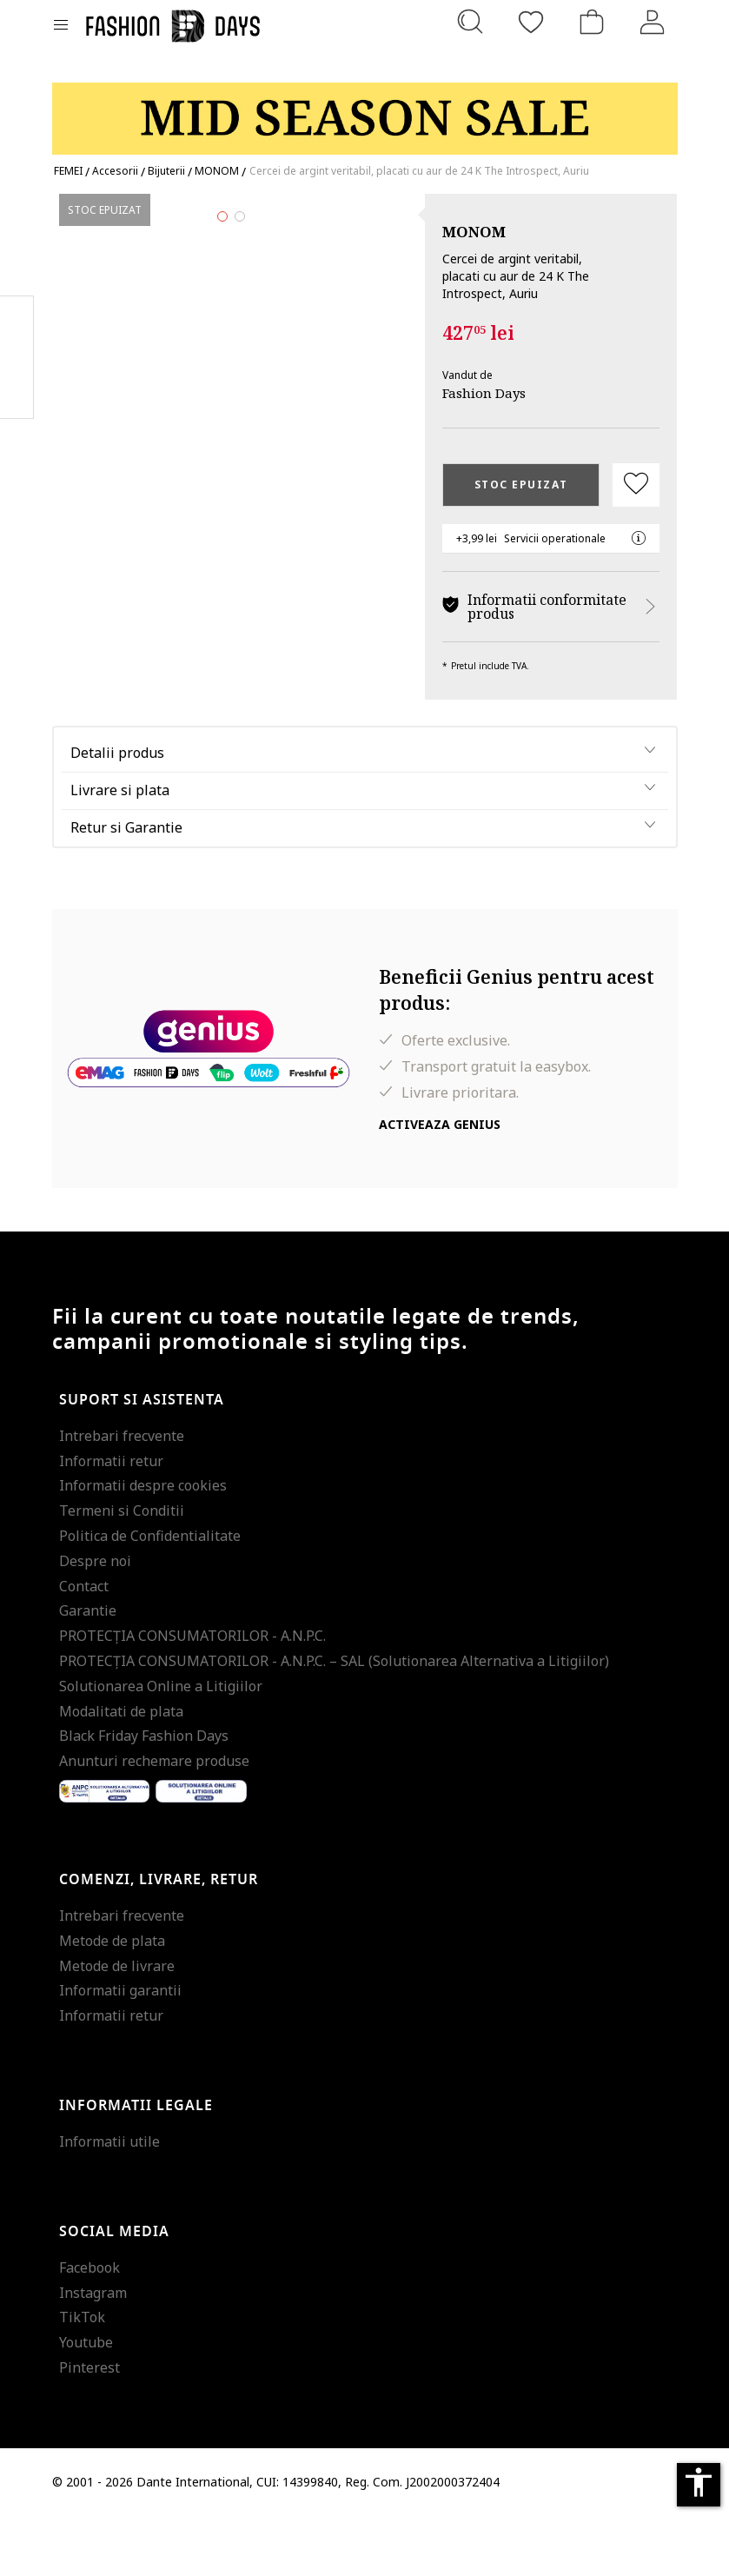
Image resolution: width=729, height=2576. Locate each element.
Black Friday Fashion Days (144, 1796)
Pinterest (89, 2427)
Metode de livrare (117, 2025)
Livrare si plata (119, 850)
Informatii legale (136, 2165)
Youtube (86, 2403)
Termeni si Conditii (121, 1571)
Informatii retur (111, 1520)
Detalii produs (117, 812)
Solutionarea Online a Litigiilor (160, 1746)
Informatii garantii (120, 2051)
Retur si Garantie (126, 887)
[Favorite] (531, 21)
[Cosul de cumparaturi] (592, 21)
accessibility (698, 2482)
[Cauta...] (470, 21)
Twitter (17, 392)
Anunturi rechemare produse (154, 1821)
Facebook (89, 2327)
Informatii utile (109, 2201)
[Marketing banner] (365, 111)
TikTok (82, 2377)
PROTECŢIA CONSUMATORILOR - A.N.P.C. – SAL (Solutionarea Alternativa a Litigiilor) (334, 1720)
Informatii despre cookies (143, 1546)
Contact (84, 1646)
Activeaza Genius (439, 1184)
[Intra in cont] (652, 21)
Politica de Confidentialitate (150, 1595)
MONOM (474, 232)
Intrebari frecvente (121, 1495)
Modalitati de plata (121, 1771)
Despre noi (95, 1620)
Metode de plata (112, 2000)
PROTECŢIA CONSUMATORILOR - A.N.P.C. (192, 1696)
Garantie (87, 1671)
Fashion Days (484, 393)
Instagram (93, 2352)
